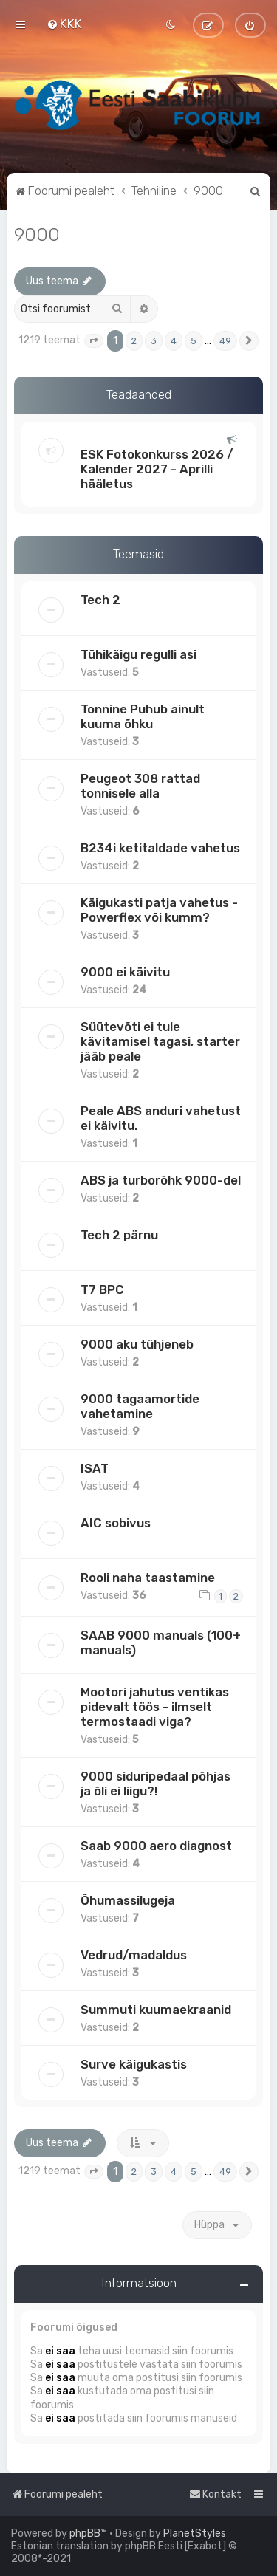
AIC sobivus (116, 1522)
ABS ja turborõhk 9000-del (161, 1180)
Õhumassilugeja (128, 1900)
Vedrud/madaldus (134, 1955)
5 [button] (193, 340)
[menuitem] (64, 24)
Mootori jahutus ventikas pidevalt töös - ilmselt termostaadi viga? (155, 1707)
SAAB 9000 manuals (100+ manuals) (161, 1642)
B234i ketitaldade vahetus (160, 847)
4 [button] (174, 340)
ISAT (95, 1468)
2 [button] (134, 340)
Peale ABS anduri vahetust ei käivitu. (161, 1118)
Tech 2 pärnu (119, 1234)
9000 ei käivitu (125, 972)
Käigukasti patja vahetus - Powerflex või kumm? (159, 910)
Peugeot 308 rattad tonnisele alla (140, 786)
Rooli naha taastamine (148, 1577)
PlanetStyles (194, 2533)
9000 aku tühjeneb (137, 1344)
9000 (37, 234)
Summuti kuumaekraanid (156, 2009)
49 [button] (225, 340)
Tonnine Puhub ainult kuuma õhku (143, 716)
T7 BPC (102, 1289)
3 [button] (154, 340)
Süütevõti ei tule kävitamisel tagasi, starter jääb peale (160, 1041)
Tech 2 (100, 599)
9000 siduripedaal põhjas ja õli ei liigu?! (155, 1783)
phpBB (84, 2533)
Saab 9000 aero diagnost (156, 1845)
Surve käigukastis (134, 2064)
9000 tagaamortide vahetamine (140, 1406)
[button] (93, 341)
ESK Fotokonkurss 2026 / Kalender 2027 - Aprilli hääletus (157, 469)
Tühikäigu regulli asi (138, 654)
